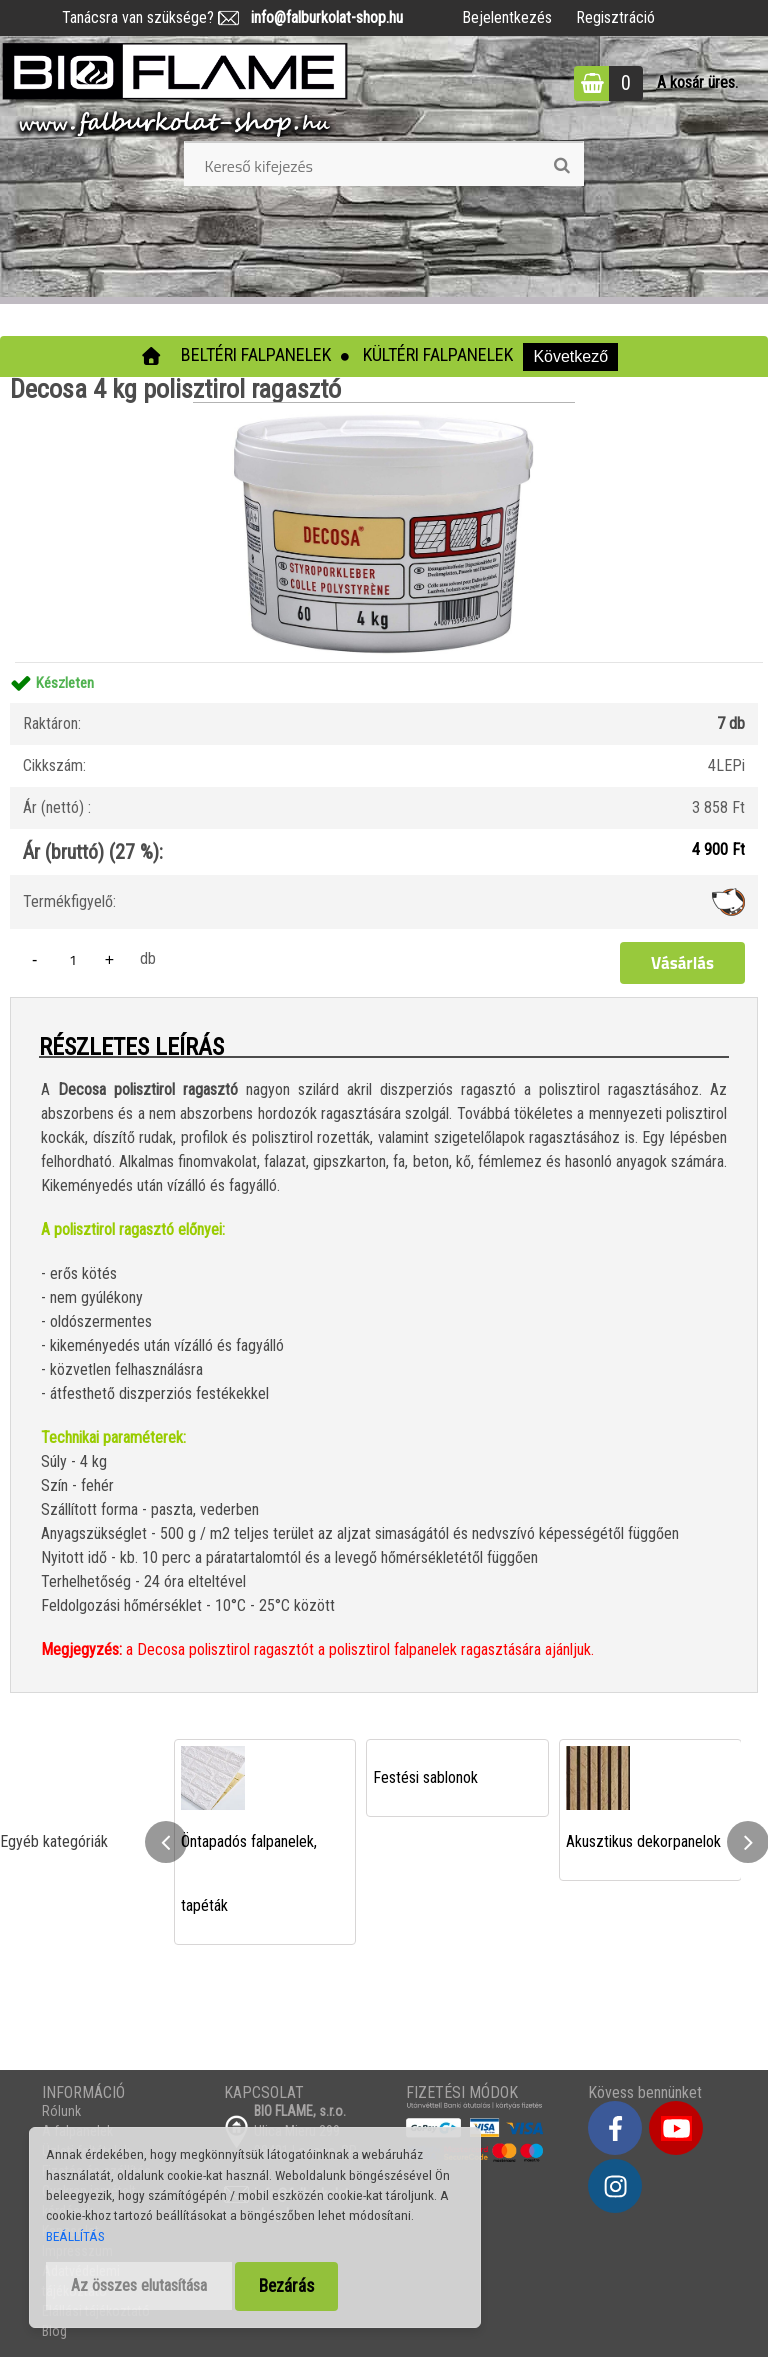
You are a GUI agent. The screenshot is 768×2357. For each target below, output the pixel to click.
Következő (570, 356)
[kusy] (73, 959)
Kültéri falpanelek (438, 354)
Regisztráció (615, 17)
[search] (561, 166)
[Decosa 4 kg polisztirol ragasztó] (384, 409)
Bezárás (286, 2286)
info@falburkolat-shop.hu (321, 17)
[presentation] (166, 1842)
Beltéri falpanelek (256, 354)
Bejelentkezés (507, 17)
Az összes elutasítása (139, 2285)
